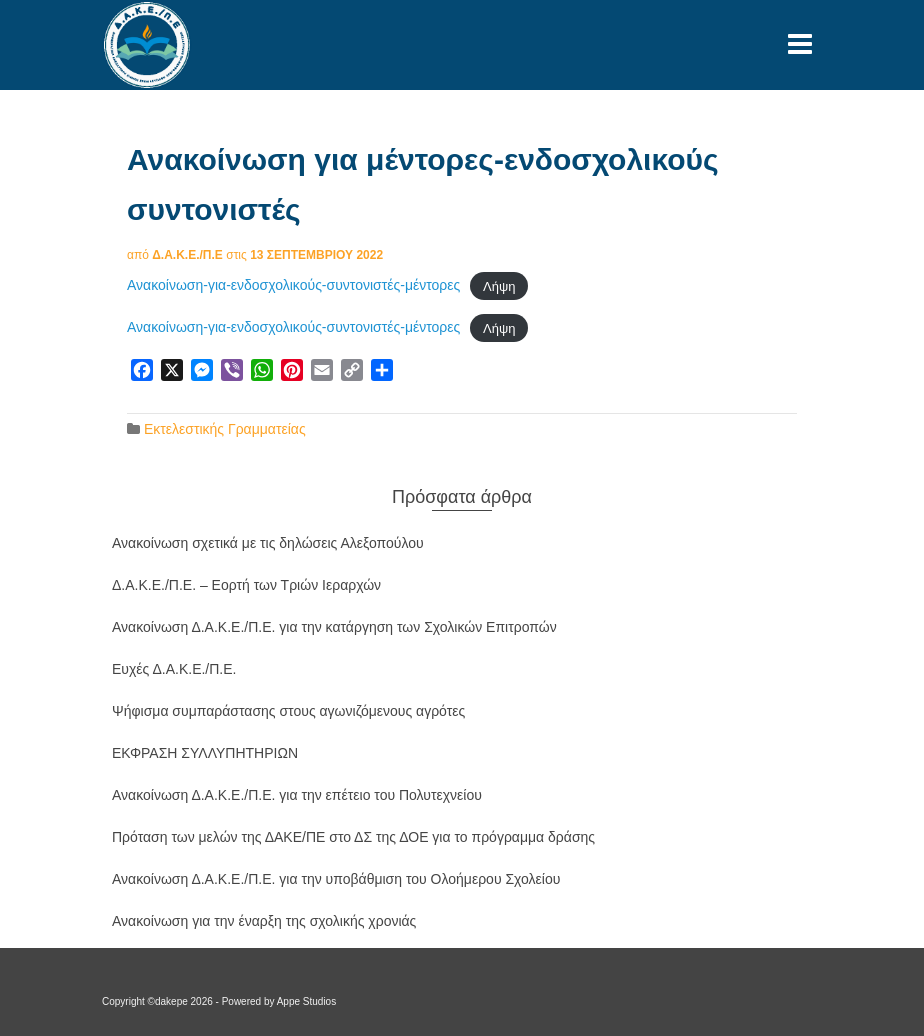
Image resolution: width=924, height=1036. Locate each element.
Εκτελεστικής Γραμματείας (225, 429)
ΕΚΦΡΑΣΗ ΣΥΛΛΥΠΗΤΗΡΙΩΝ (205, 753)
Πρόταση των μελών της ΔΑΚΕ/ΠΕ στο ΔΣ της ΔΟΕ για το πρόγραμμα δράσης (353, 837)
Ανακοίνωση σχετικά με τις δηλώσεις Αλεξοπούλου (268, 543)
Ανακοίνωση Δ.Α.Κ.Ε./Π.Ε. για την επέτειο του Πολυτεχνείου (297, 795)
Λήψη (499, 285)
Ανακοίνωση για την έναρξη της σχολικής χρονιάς (264, 921)
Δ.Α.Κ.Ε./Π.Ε (187, 255)
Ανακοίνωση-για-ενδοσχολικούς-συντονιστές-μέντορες (293, 285)
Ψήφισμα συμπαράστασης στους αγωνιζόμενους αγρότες (288, 711)
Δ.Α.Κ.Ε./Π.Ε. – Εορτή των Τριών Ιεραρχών (246, 585)
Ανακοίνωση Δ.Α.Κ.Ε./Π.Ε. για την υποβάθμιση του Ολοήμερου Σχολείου (336, 879)
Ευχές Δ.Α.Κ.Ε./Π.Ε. (174, 669)
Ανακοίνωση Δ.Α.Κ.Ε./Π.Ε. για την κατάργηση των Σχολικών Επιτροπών (334, 627)
